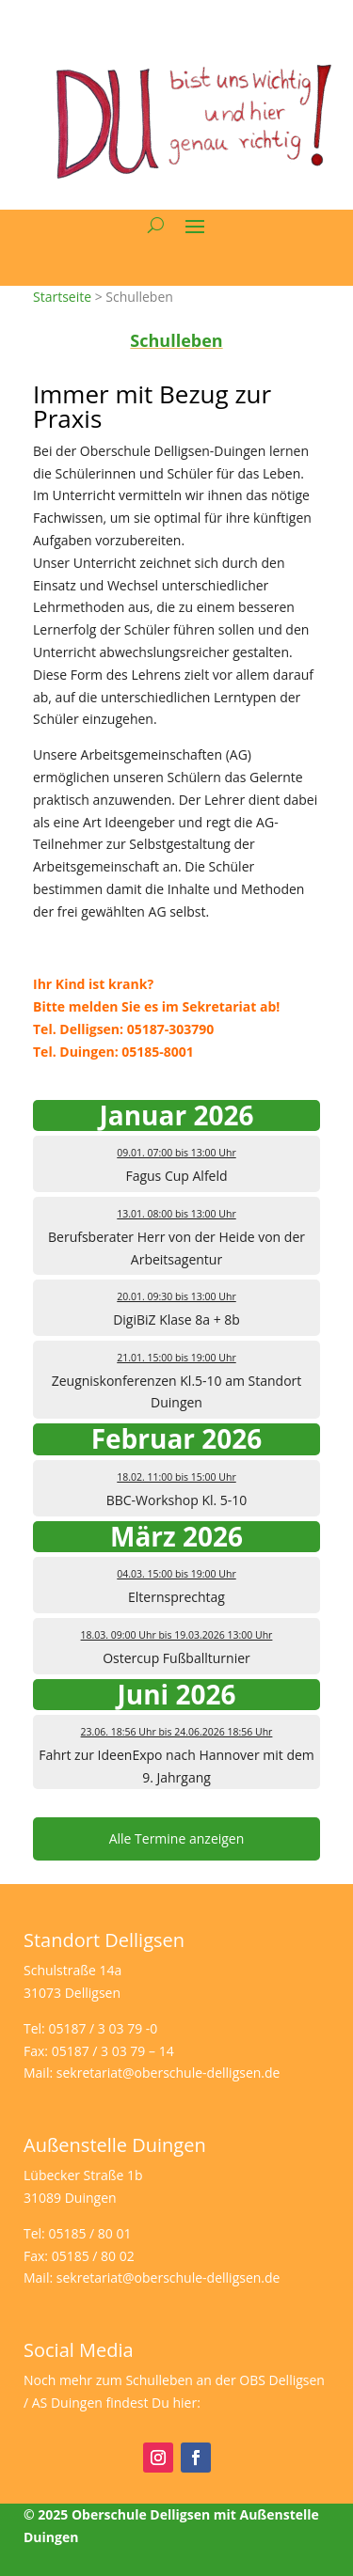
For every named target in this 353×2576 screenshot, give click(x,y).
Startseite (62, 297)
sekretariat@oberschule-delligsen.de (168, 2072)
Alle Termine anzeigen (177, 1838)
